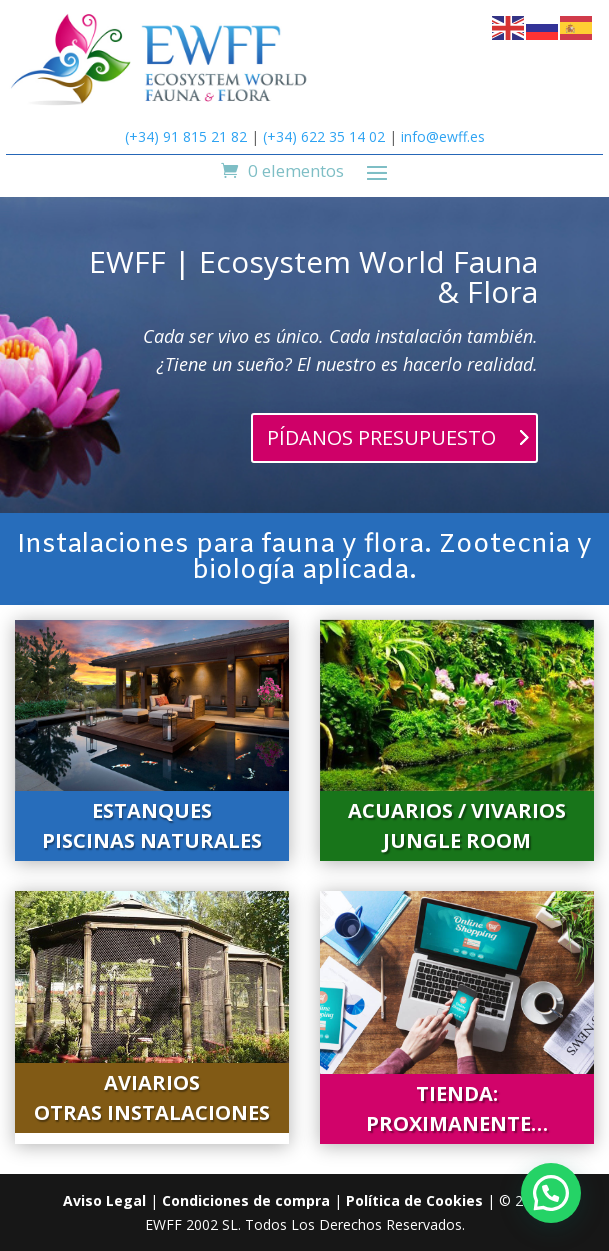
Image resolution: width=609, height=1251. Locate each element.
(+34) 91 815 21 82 (186, 136)
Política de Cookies (414, 1200)
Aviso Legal (104, 1200)
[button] (551, 1193)
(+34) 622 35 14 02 (324, 136)
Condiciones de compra (246, 1200)
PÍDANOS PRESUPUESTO (381, 437)
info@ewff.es (443, 136)
